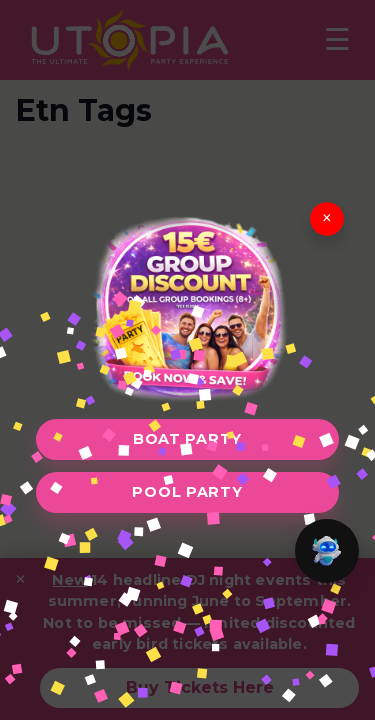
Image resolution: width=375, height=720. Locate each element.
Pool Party (187, 492)
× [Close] (327, 218)
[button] (327, 551)
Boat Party (187, 439)
